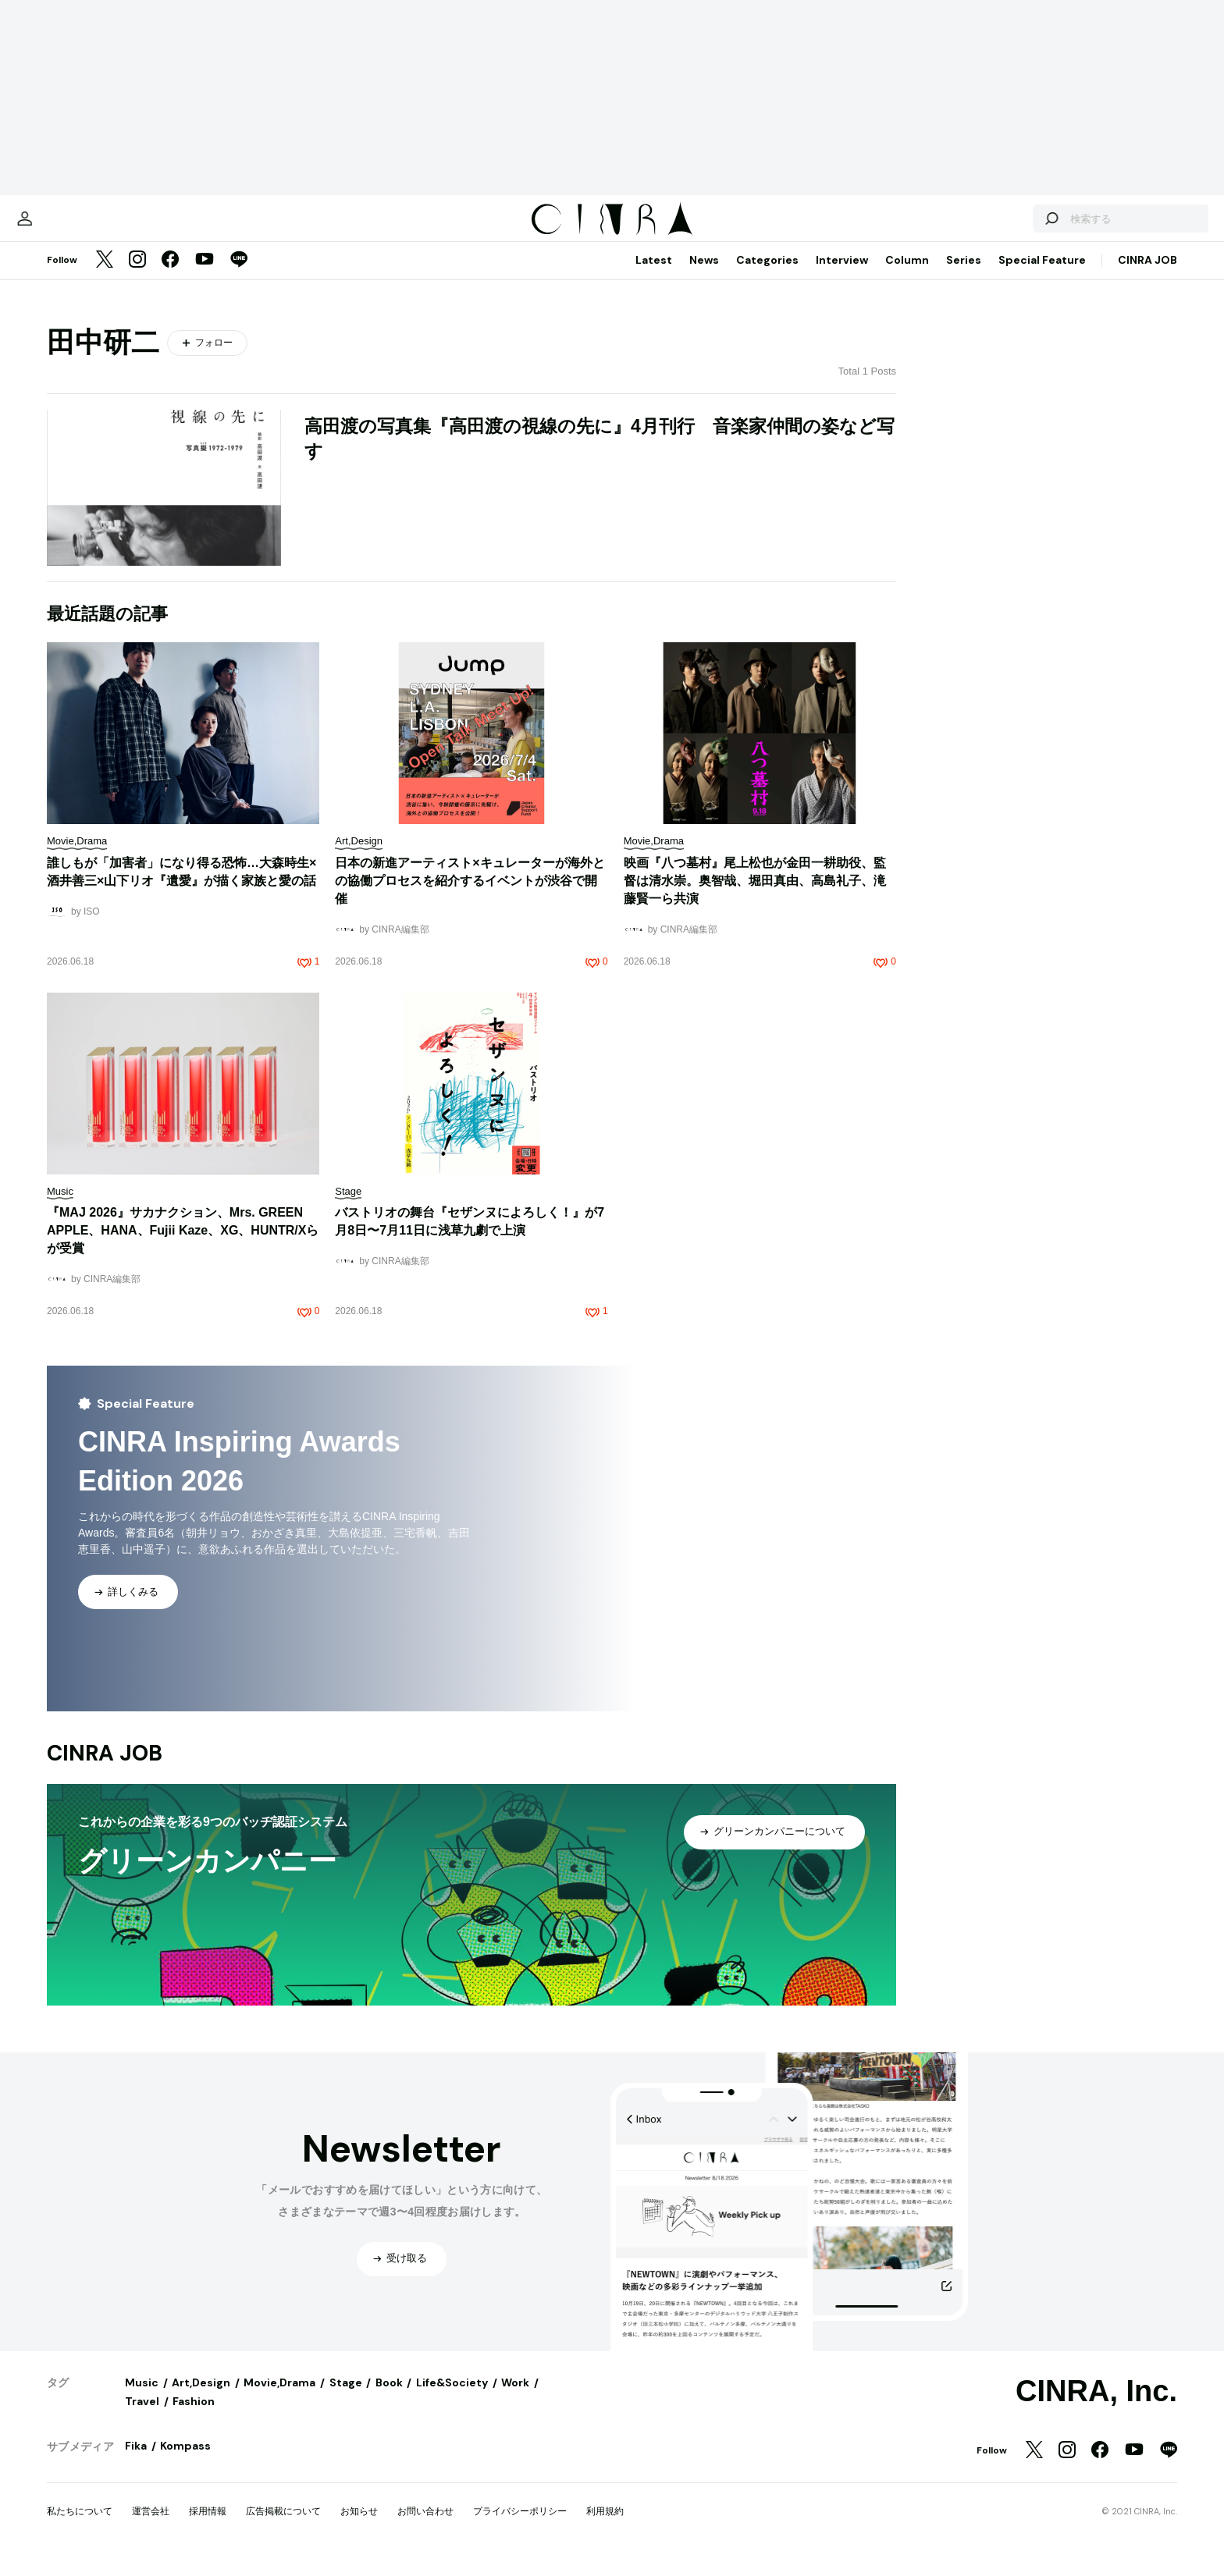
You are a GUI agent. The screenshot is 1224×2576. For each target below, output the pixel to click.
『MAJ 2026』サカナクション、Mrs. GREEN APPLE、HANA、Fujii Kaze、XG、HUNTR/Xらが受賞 (182, 1245)
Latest (653, 275)
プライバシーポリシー (520, 2526)
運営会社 (150, 2526)
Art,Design (201, 2398)
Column (907, 275)
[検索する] (996, 226)
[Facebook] (170, 276)
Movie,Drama (279, 2398)
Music (141, 2398)
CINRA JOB (1147, 275)
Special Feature (1042, 275)
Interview (842, 275)
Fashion (194, 2416)
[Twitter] (104, 276)
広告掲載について (283, 2526)
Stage (345, 2398)
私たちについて (79, 2526)
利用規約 (605, 2526)
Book (389, 2398)
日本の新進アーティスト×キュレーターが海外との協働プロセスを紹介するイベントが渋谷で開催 (469, 896)
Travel (142, 2416)
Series (963, 275)
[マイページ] (79, 226)
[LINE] (238, 276)
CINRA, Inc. (1096, 2406)
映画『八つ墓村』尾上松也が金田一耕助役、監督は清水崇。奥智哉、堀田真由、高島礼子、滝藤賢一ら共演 (755, 896)
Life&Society (452, 2398)
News (704, 275)
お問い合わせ (425, 2526)
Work (515, 2398)
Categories (767, 275)
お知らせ (359, 2526)
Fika (136, 2461)
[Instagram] (137, 276)
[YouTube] (204, 276)
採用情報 (207, 2526)
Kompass (185, 2461)
